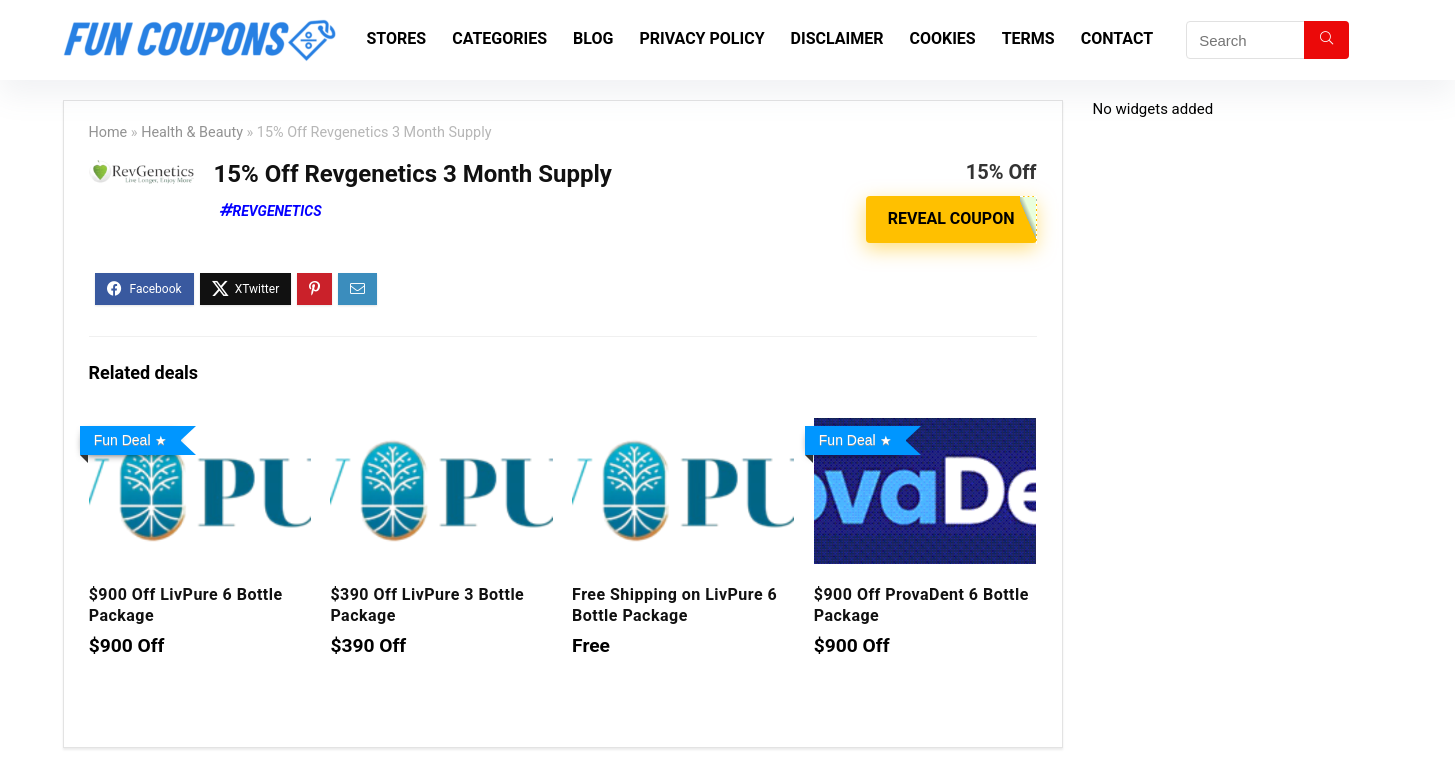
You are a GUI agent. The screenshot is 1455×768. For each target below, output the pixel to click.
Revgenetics (277, 211)
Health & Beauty (192, 132)
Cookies (942, 38)
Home (108, 132)
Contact (1117, 38)
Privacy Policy (701, 38)
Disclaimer (837, 38)
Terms (1028, 38)
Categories (499, 38)
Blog (593, 38)
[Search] (1326, 40)
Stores (397, 38)
